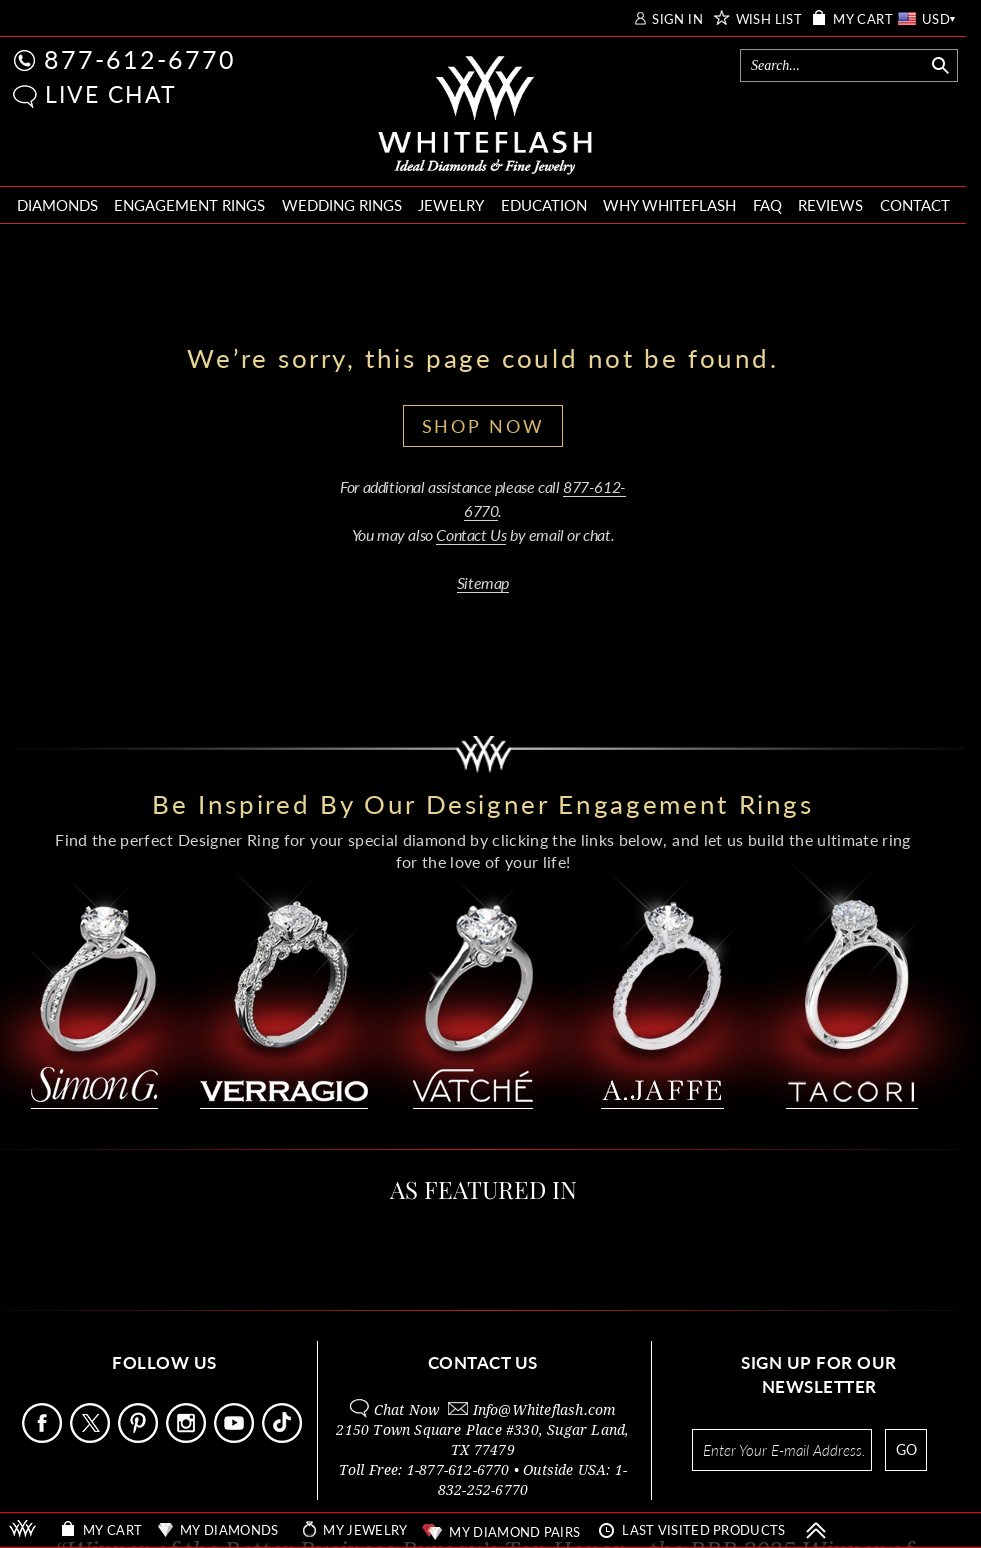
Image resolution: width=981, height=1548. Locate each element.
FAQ (767, 205)
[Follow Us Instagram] (188, 1437)
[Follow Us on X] (92, 1437)
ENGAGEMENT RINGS (189, 205)
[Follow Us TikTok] (284, 1437)
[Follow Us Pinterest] (140, 1437)
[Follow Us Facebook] (44, 1437)
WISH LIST (769, 19)
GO (906, 1449)
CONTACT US (483, 1362)
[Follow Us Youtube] (236, 1437)
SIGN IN (677, 19)
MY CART (863, 19)
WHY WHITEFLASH (669, 205)
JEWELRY (451, 205)
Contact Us (471, 534)
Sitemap (483, 582)
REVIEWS (830, 205)
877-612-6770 (140, 59)
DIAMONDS (57, 205)
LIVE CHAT (111, 94)
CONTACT (915, 205)
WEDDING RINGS (342, 205)
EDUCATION (544, 205)
